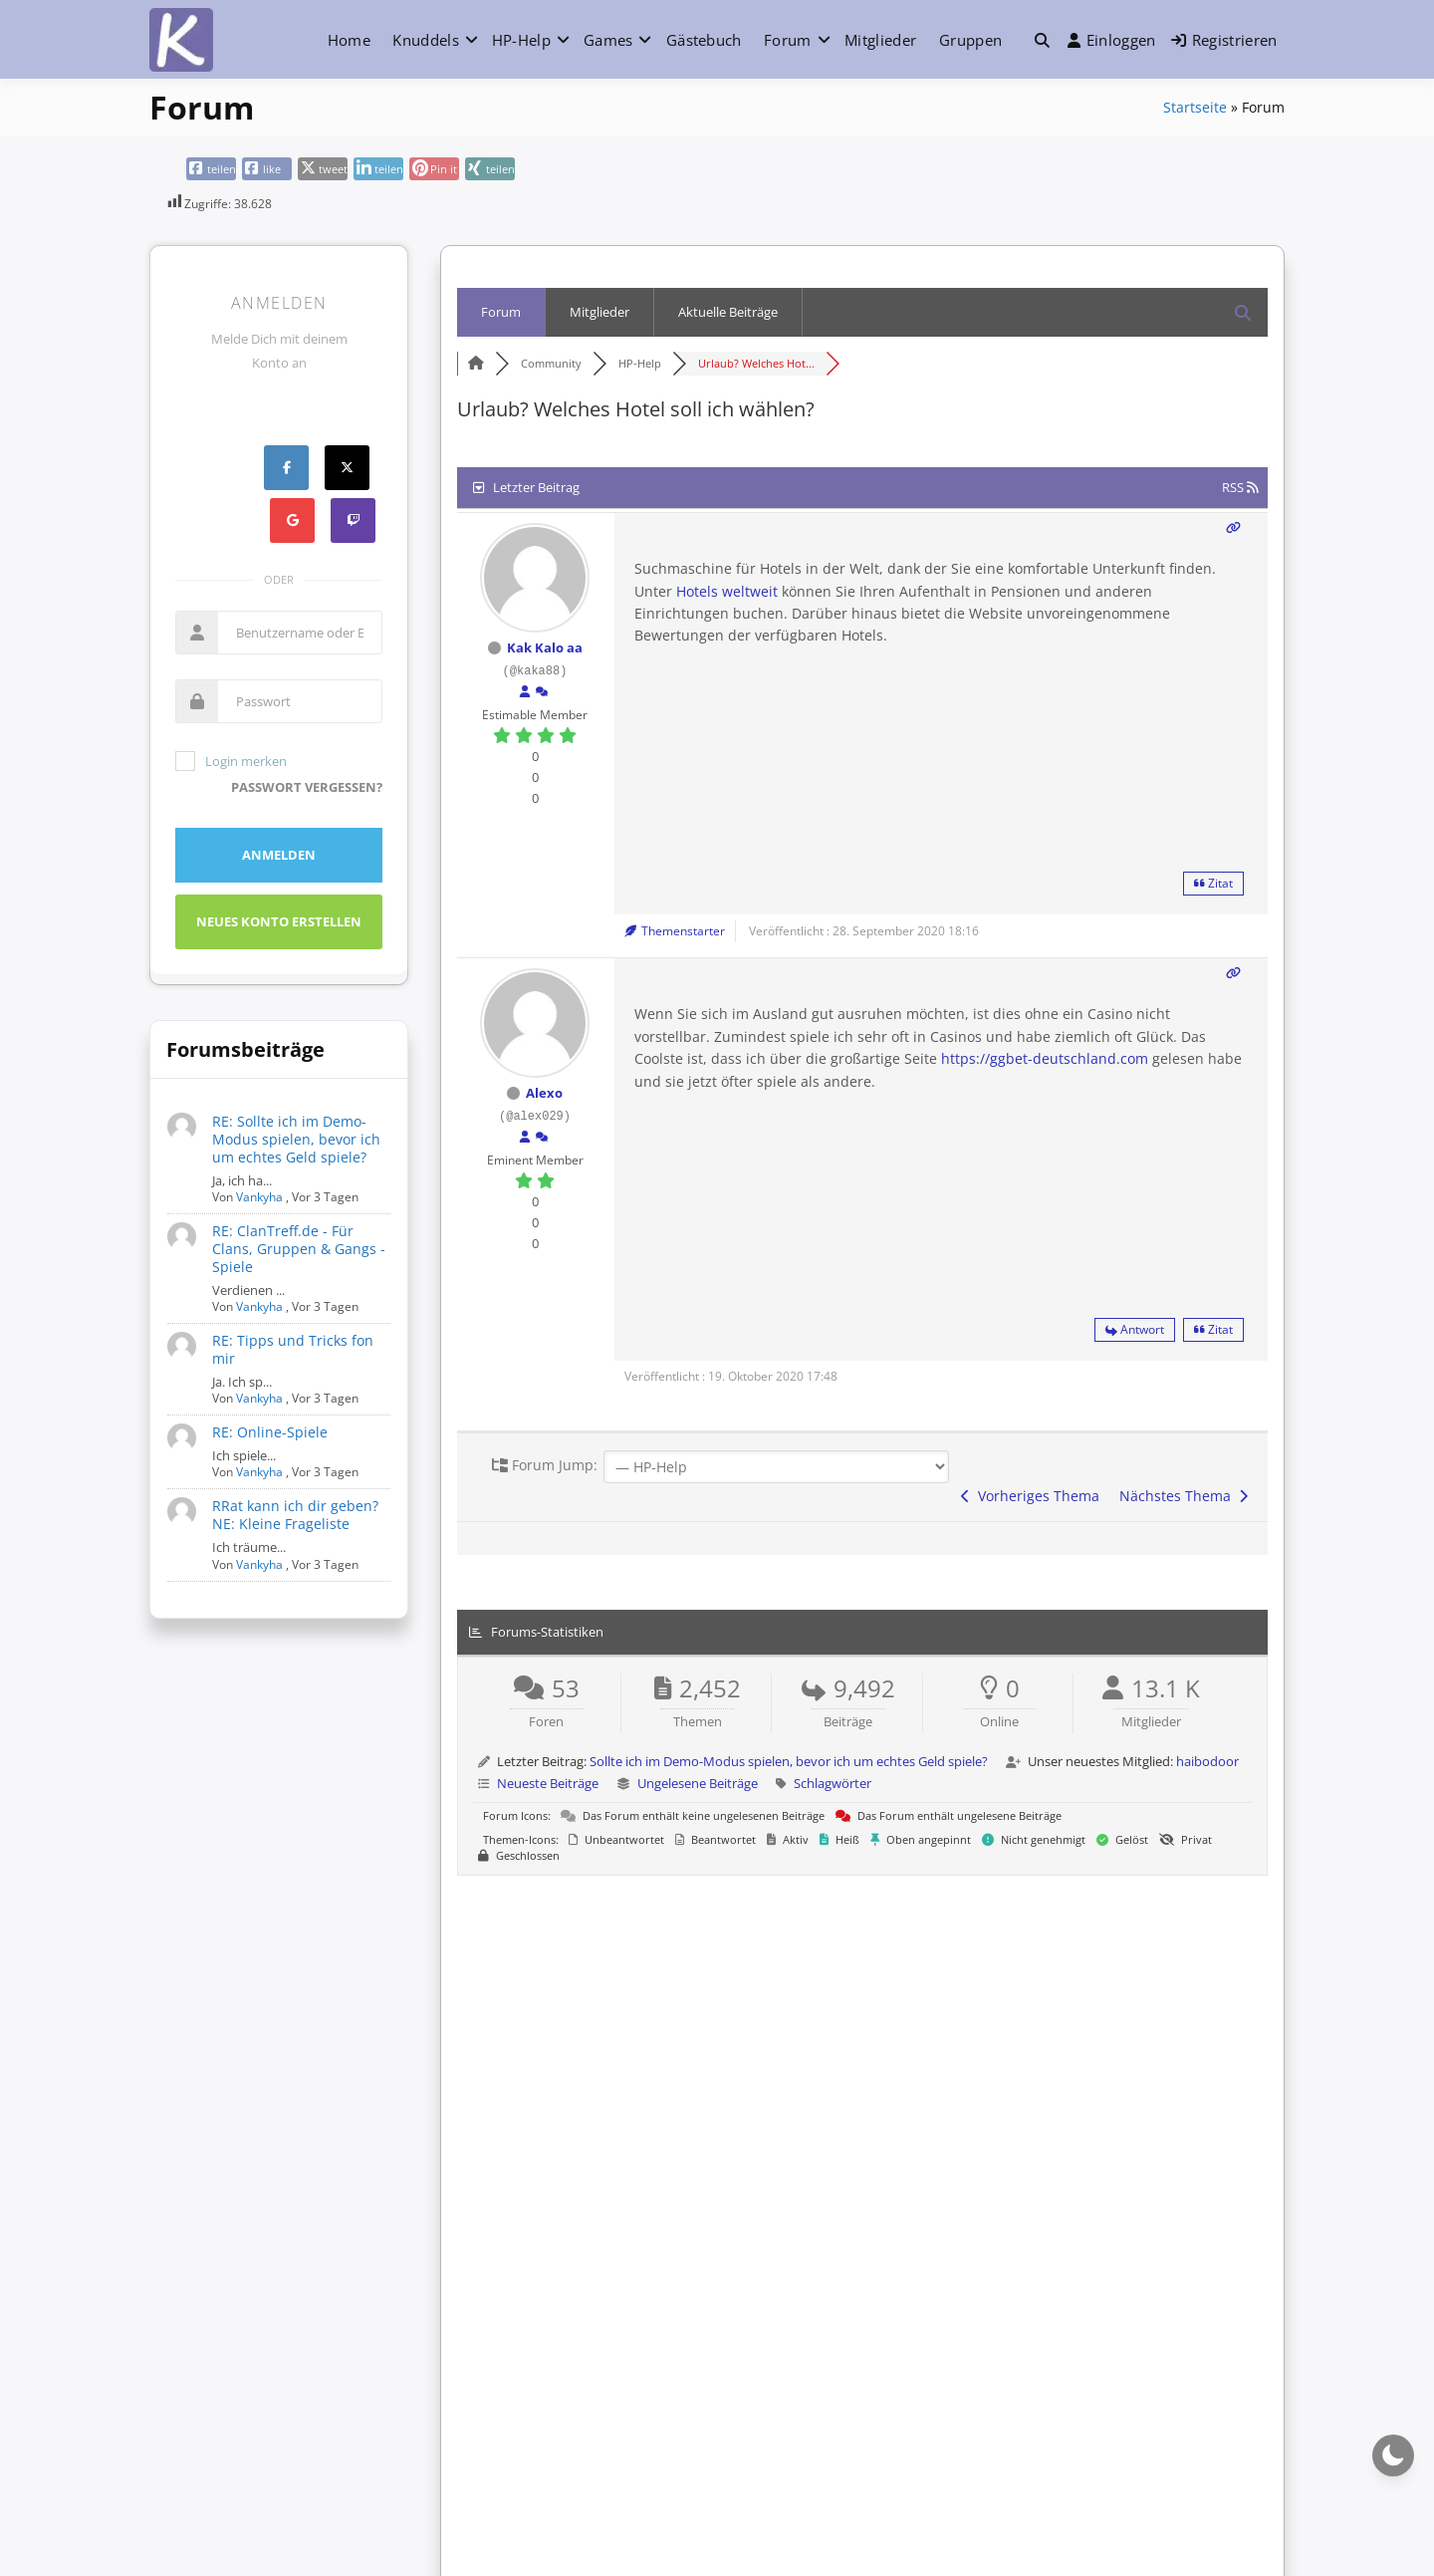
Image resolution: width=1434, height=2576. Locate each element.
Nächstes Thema (1183, 1495)
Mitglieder (880, 40)
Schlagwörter (832, 1783)
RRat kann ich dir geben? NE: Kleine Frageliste (295, 1514)
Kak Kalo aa (545, 647)
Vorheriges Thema (1030, 1495)
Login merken (231, 761)
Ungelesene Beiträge (697, 1783)
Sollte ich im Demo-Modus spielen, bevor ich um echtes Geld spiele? (789, 1761)
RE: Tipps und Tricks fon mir (292, 1349)
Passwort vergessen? (306, 787)
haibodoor (1207, 1761)
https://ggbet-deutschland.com (1044, 1058)
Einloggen (1112, 40)
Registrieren (1224, 40)
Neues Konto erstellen (278, 921)
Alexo (544, 1093)
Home (349, 40)
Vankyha (259, 1196)
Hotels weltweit (727, 591)
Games (608, 40)
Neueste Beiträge (547, 1783)
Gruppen (970, 40)
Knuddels (425, 40)
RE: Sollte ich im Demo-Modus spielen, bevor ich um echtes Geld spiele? (296, 1139)
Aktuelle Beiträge (728, 312)
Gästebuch (704, 40)
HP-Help (521, 40)
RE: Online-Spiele (270, 1431)
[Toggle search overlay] (1042, 40)
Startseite (1195, 107)
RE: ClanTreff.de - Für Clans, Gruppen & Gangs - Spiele (298, 1248)
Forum (788, 40)
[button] (1042, 40)
